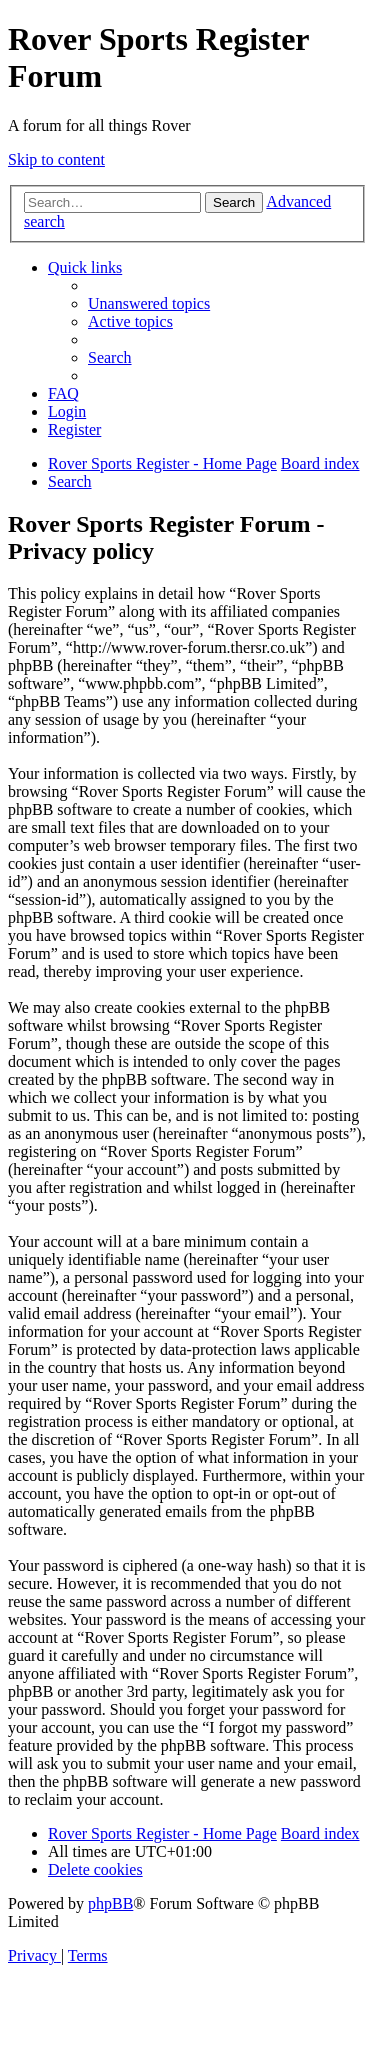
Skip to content (56, 159)
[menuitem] (149, 303)
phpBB (110, 1903)
